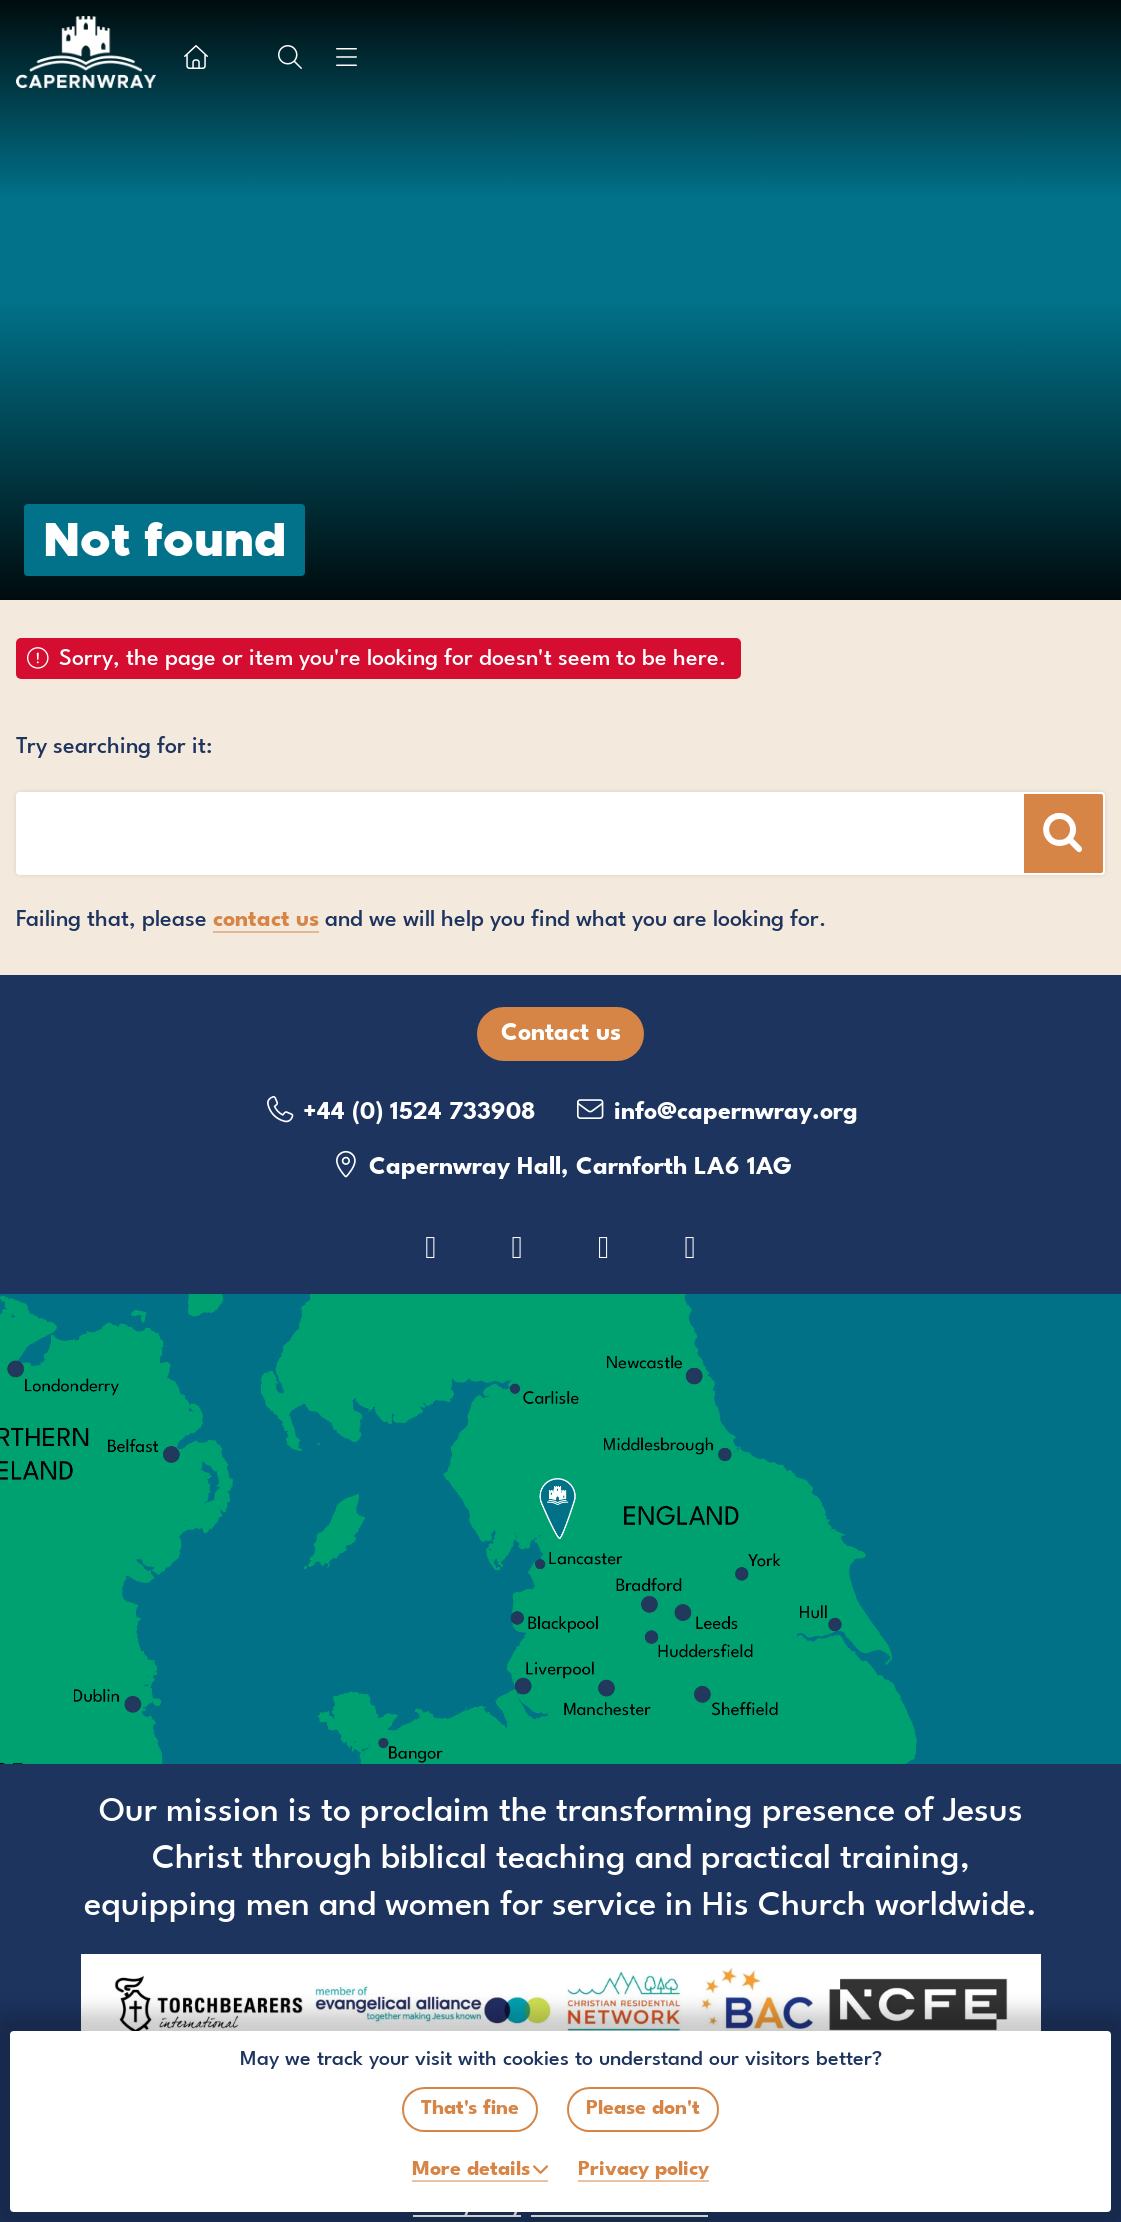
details (471, 2170)
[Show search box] (290, 57)
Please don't (643, 2109)
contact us (266, 920)
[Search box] (435, 833)
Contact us (561, 1034)
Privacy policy (643, 2170)
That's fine (470, 2109)
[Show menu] (346, 57)
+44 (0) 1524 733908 (399, 1110)
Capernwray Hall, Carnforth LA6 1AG (560, 1165)
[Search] (1063, 833)
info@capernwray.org (716, 1110)
